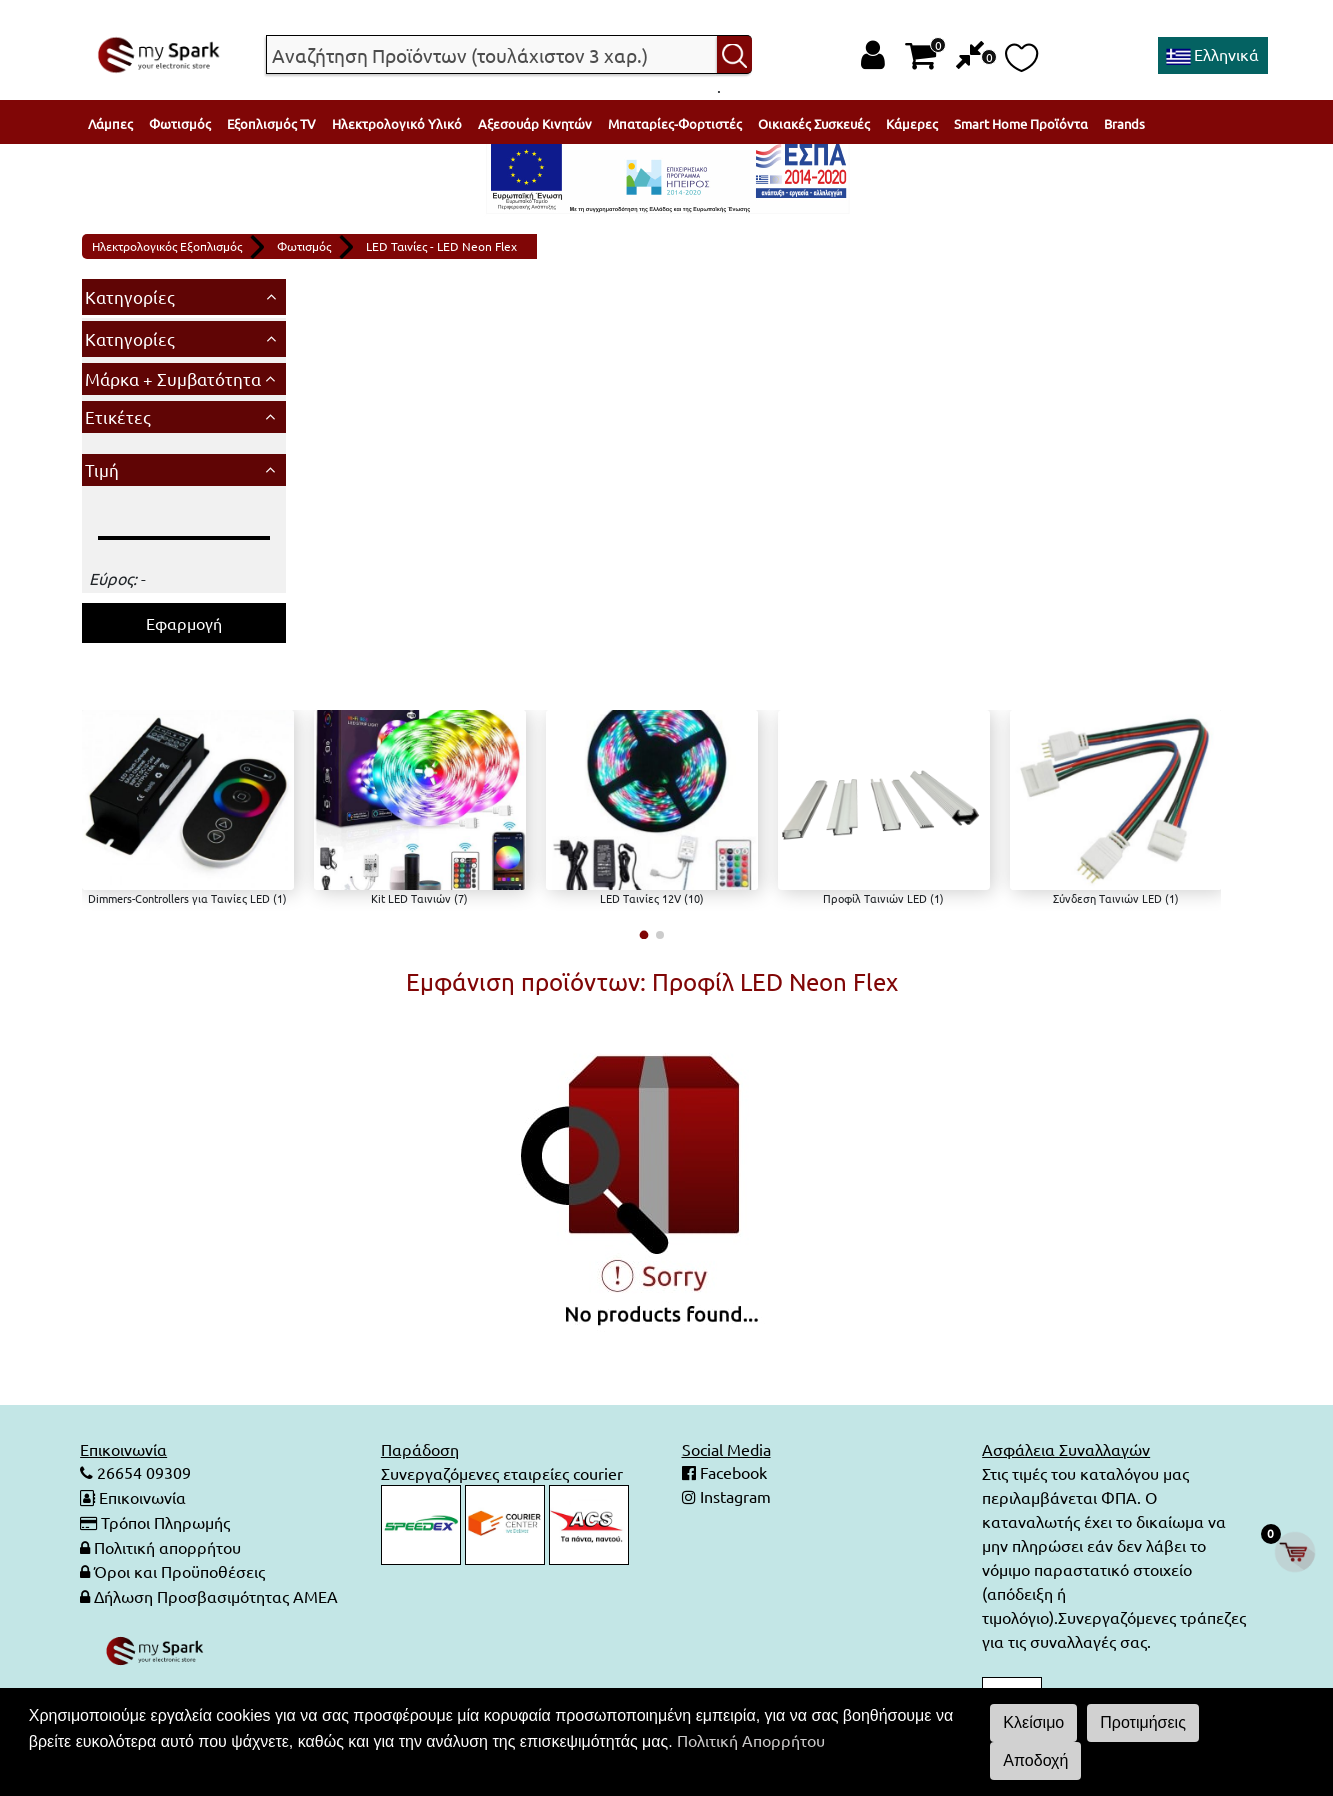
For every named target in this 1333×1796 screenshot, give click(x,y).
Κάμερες (912, 123)
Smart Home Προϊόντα (1021, 123)
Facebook (731, 1473)
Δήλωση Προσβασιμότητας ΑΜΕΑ (216, 1593)
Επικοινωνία (142, 1497)
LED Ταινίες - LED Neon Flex (441, 246)
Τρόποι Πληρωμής (165, 1521)
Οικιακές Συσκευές (814, 123)
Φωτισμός (180, 123)
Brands (1124, 123)
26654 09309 (142, 1473)
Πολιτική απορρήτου (167, 1545)
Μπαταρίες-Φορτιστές (675, 123)
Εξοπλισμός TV (271, 123)
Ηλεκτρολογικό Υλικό (397, 123)
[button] (643, 934)
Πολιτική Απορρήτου (751, 1740)
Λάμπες (110, 123)
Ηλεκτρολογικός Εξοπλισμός (167, 246)
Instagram (733, 1497)
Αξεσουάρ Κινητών (535, 123)
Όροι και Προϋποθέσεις (179, 1569)
